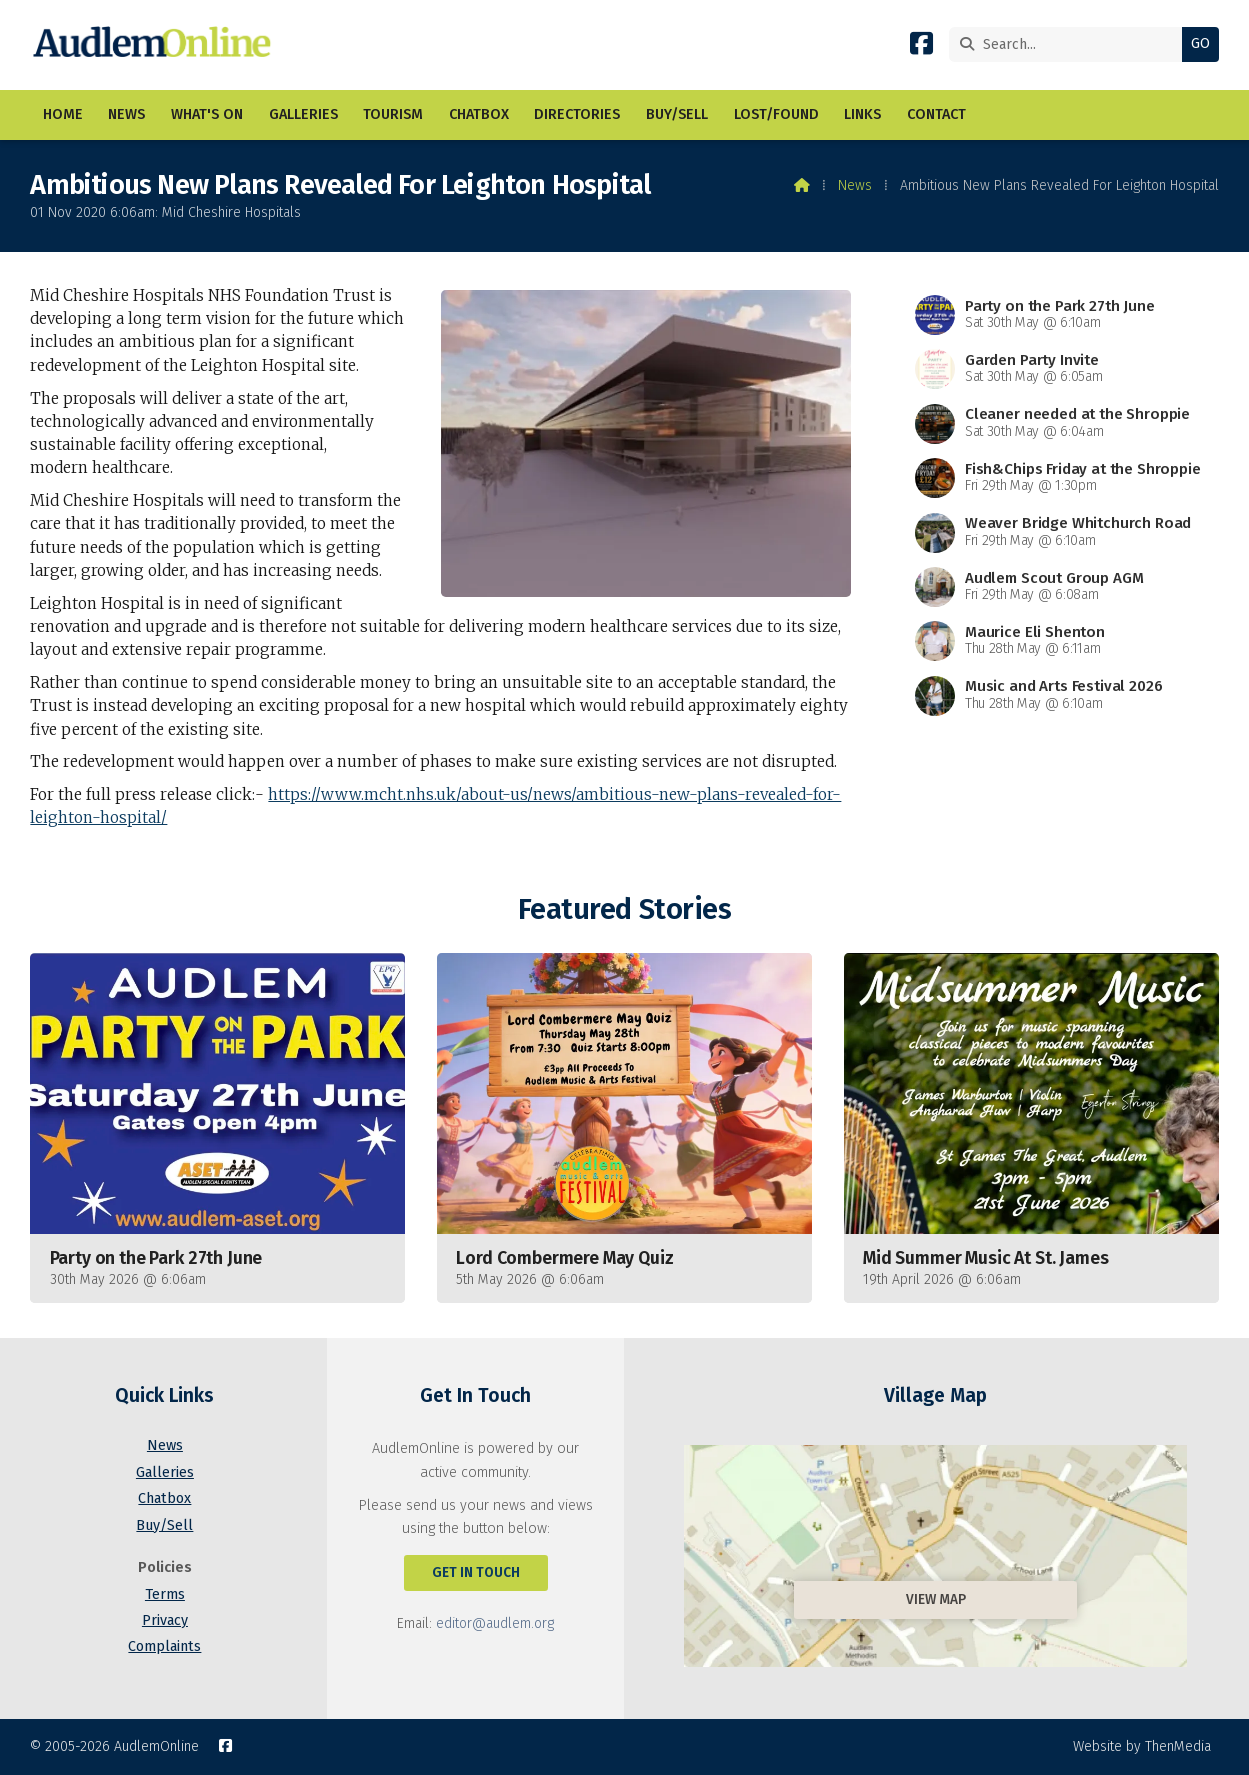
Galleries (165, 1472)
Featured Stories (624, 909)
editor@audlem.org (495, 1623)
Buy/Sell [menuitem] (677, 114)
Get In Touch (476, 1572)
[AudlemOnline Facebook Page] (921, 47)
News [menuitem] (126, 114)
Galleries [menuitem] (303, 114)
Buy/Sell (164, 1525)
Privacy (165, 1620)
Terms (165, 1594)
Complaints (164, 1646)
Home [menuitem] (63, 114)
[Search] (1070, 44)
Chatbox (164, 1498)
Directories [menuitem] (577, 114)
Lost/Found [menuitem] (776, 114)
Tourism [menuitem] (393, 114)
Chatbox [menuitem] (479, 114)
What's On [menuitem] (207, 114)
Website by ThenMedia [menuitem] (1142, 1746)
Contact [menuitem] (936, 114)
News (855, 185)
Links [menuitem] (862, 114)
